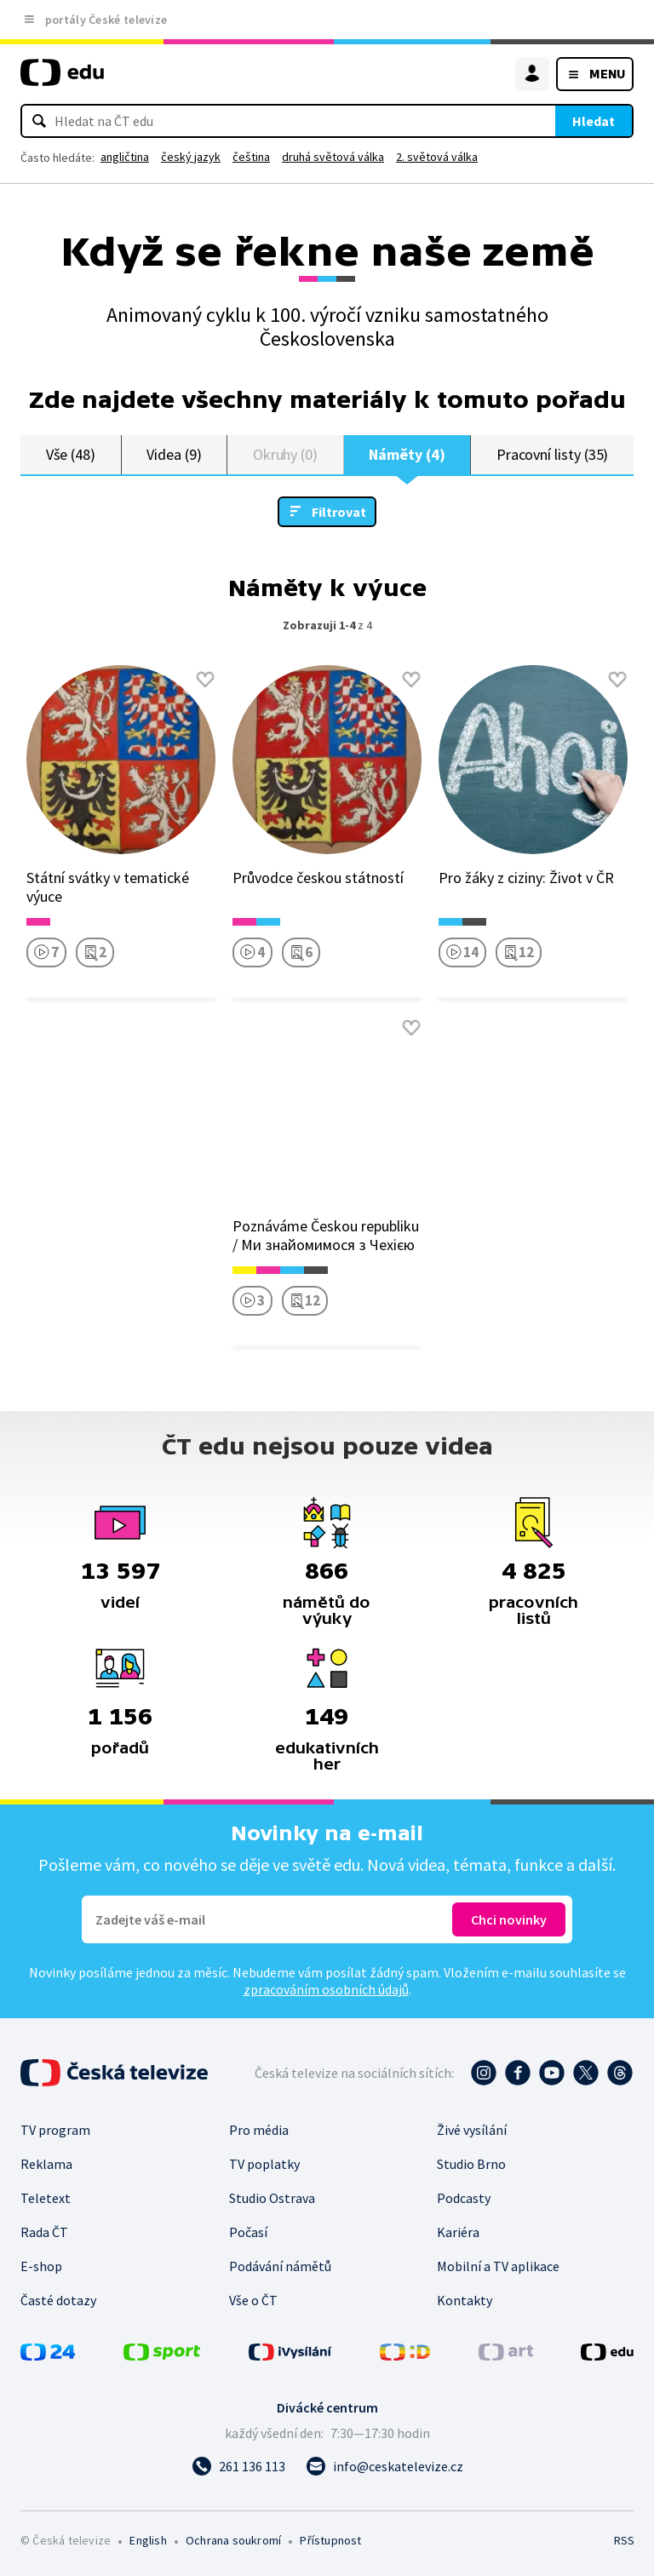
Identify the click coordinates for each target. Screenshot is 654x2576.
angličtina (124, 156)
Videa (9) (173, 454)
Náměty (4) (407, 454)
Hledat (593, 120)
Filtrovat (339, 511)
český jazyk (191, 156)
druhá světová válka (333, 156)
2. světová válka (437, 156)
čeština (251, 156)
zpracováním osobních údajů (326, 1989)
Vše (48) (70, 454)
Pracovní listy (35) (552, 454)
